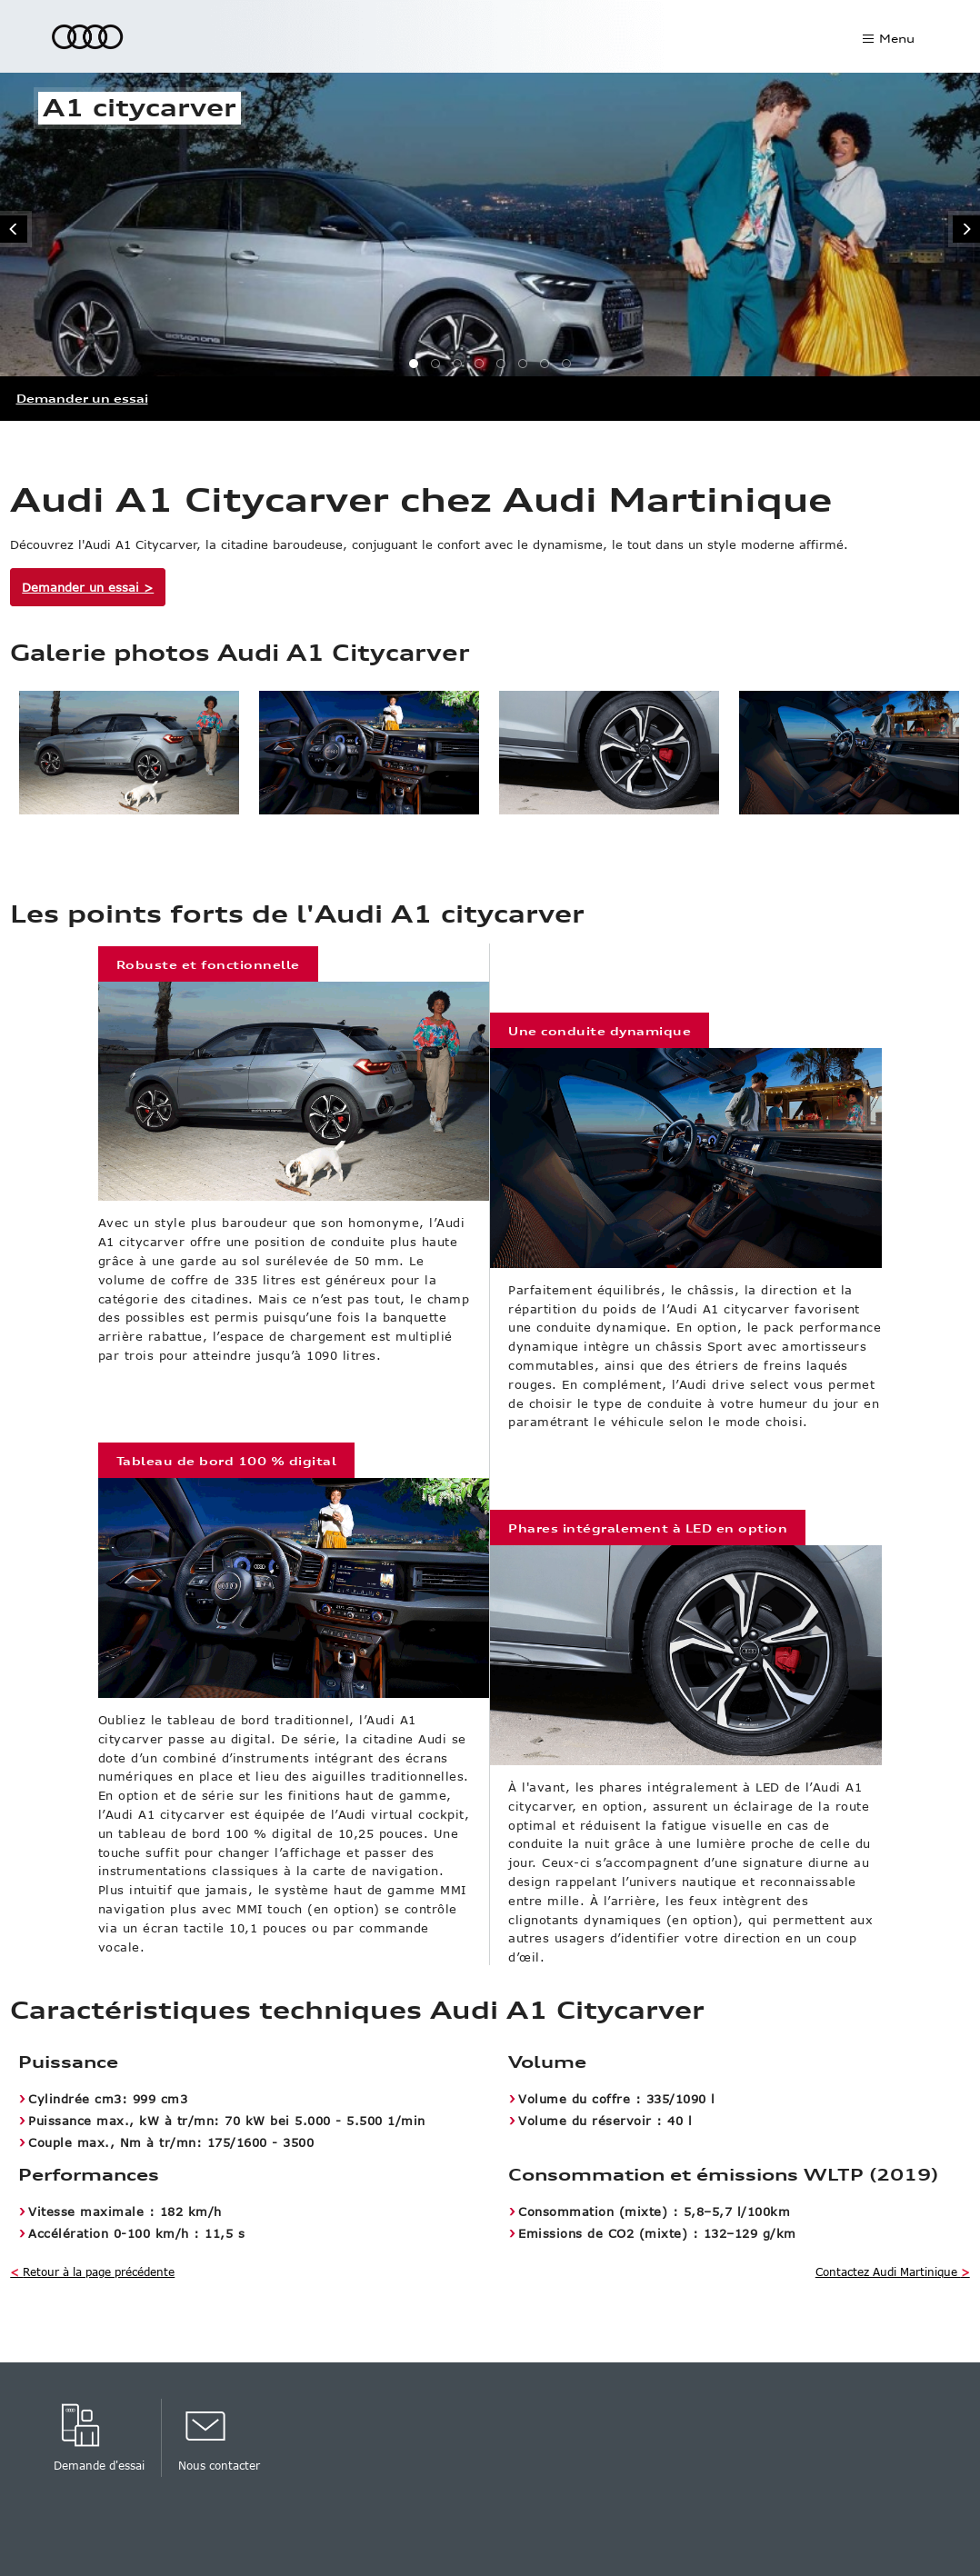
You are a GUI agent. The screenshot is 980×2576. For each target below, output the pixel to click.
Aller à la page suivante (964, 229)
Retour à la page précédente (92, 2271)
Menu (897, 38)
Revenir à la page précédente (16, 229)
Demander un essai (82, 398)
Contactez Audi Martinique (892, 2271)
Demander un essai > (88, 587)
